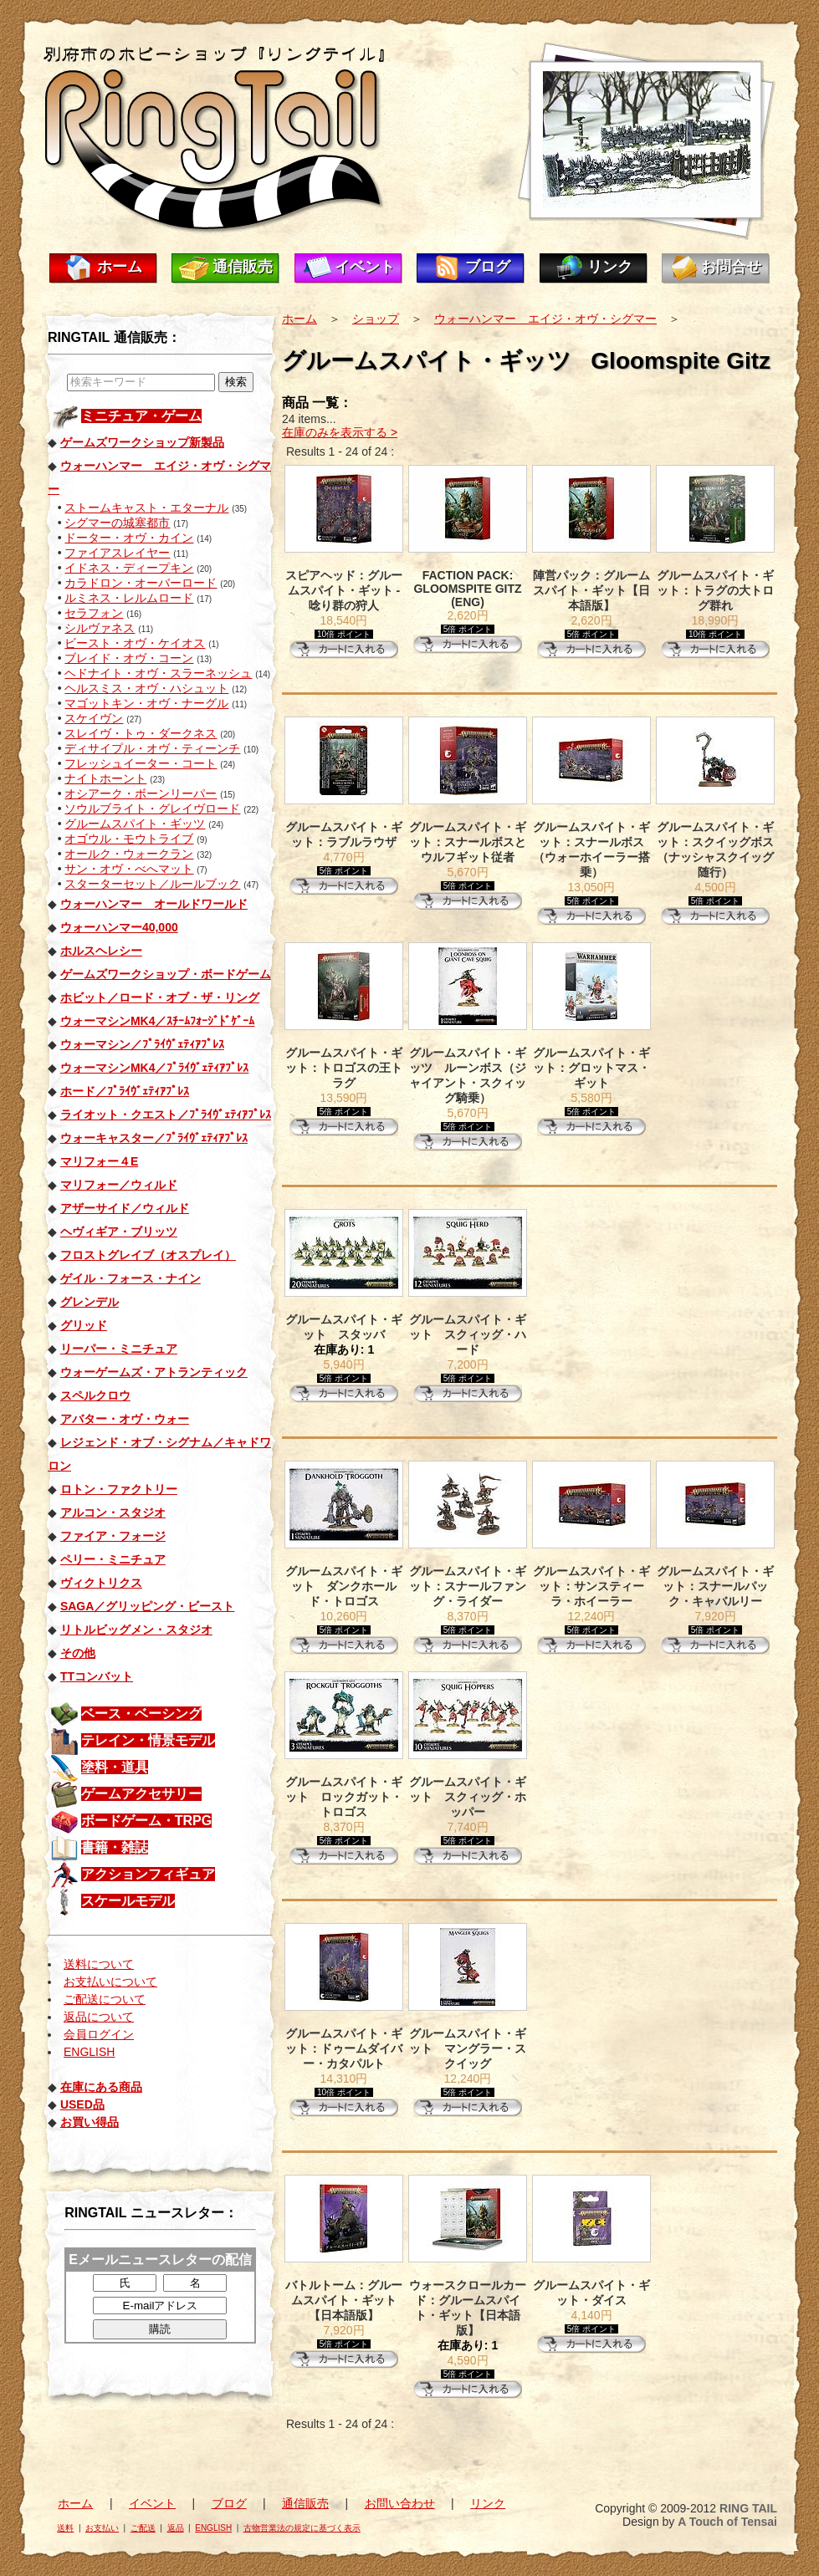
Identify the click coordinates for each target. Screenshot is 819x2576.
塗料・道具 (114, 1767)
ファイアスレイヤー (117, 552)
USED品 (82, 2104)
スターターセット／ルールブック (152, 883)
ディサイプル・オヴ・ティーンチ (152, 748)
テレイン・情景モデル (148, 1740)
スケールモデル (128, 1901)
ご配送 (143, 2528)
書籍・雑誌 (114, 1847)
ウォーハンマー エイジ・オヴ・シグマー (545, 318)
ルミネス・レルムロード (128, 597)
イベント (365, 266)
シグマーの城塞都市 (117, 522)
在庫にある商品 (101, 2087)
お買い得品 (89, 2122)
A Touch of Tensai (727, 2521)
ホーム (119, 266)
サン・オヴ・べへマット (128, 868)
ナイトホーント (105, 778)
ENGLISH (89, 2051)
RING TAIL (748, 2508)
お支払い (102, 2528)
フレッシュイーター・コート (140, 763)
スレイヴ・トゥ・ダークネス (140, 733)
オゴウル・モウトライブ (128, 838)
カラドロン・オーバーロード (140, 582)
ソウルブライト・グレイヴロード (152, 808)
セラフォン (93, 613)
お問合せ (731, 266)
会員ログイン (99, 2034)
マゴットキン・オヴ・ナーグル (146, 703)
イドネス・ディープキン (128, 567)
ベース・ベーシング (141, 1713)
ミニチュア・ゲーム (141, 416)
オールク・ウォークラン (128, 853)
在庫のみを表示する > (339, 432)
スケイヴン (93, 718)
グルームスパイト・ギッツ (134, 823)
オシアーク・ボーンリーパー (140, 793)
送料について (99, 1964)
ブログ (487, 266)
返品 (175, 2528)
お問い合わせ (400, 2503)
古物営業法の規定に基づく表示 (302, 2528)
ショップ (375, 318)
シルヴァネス (99, 628)
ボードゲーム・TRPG (146, 1820)
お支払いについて (110, 1981)
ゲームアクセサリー (141, 1794)
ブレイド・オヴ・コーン (128, 658)
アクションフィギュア (148, 1874)
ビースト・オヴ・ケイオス (134, 643)
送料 (65, 2528)
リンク (609, 266)
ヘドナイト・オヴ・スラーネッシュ (158, 673)
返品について (99, 2016)
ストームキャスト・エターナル (146, 507)
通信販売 (242, 266)
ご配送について (105, 1999)
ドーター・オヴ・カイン (128, 537)
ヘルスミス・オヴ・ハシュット (146, 688)
